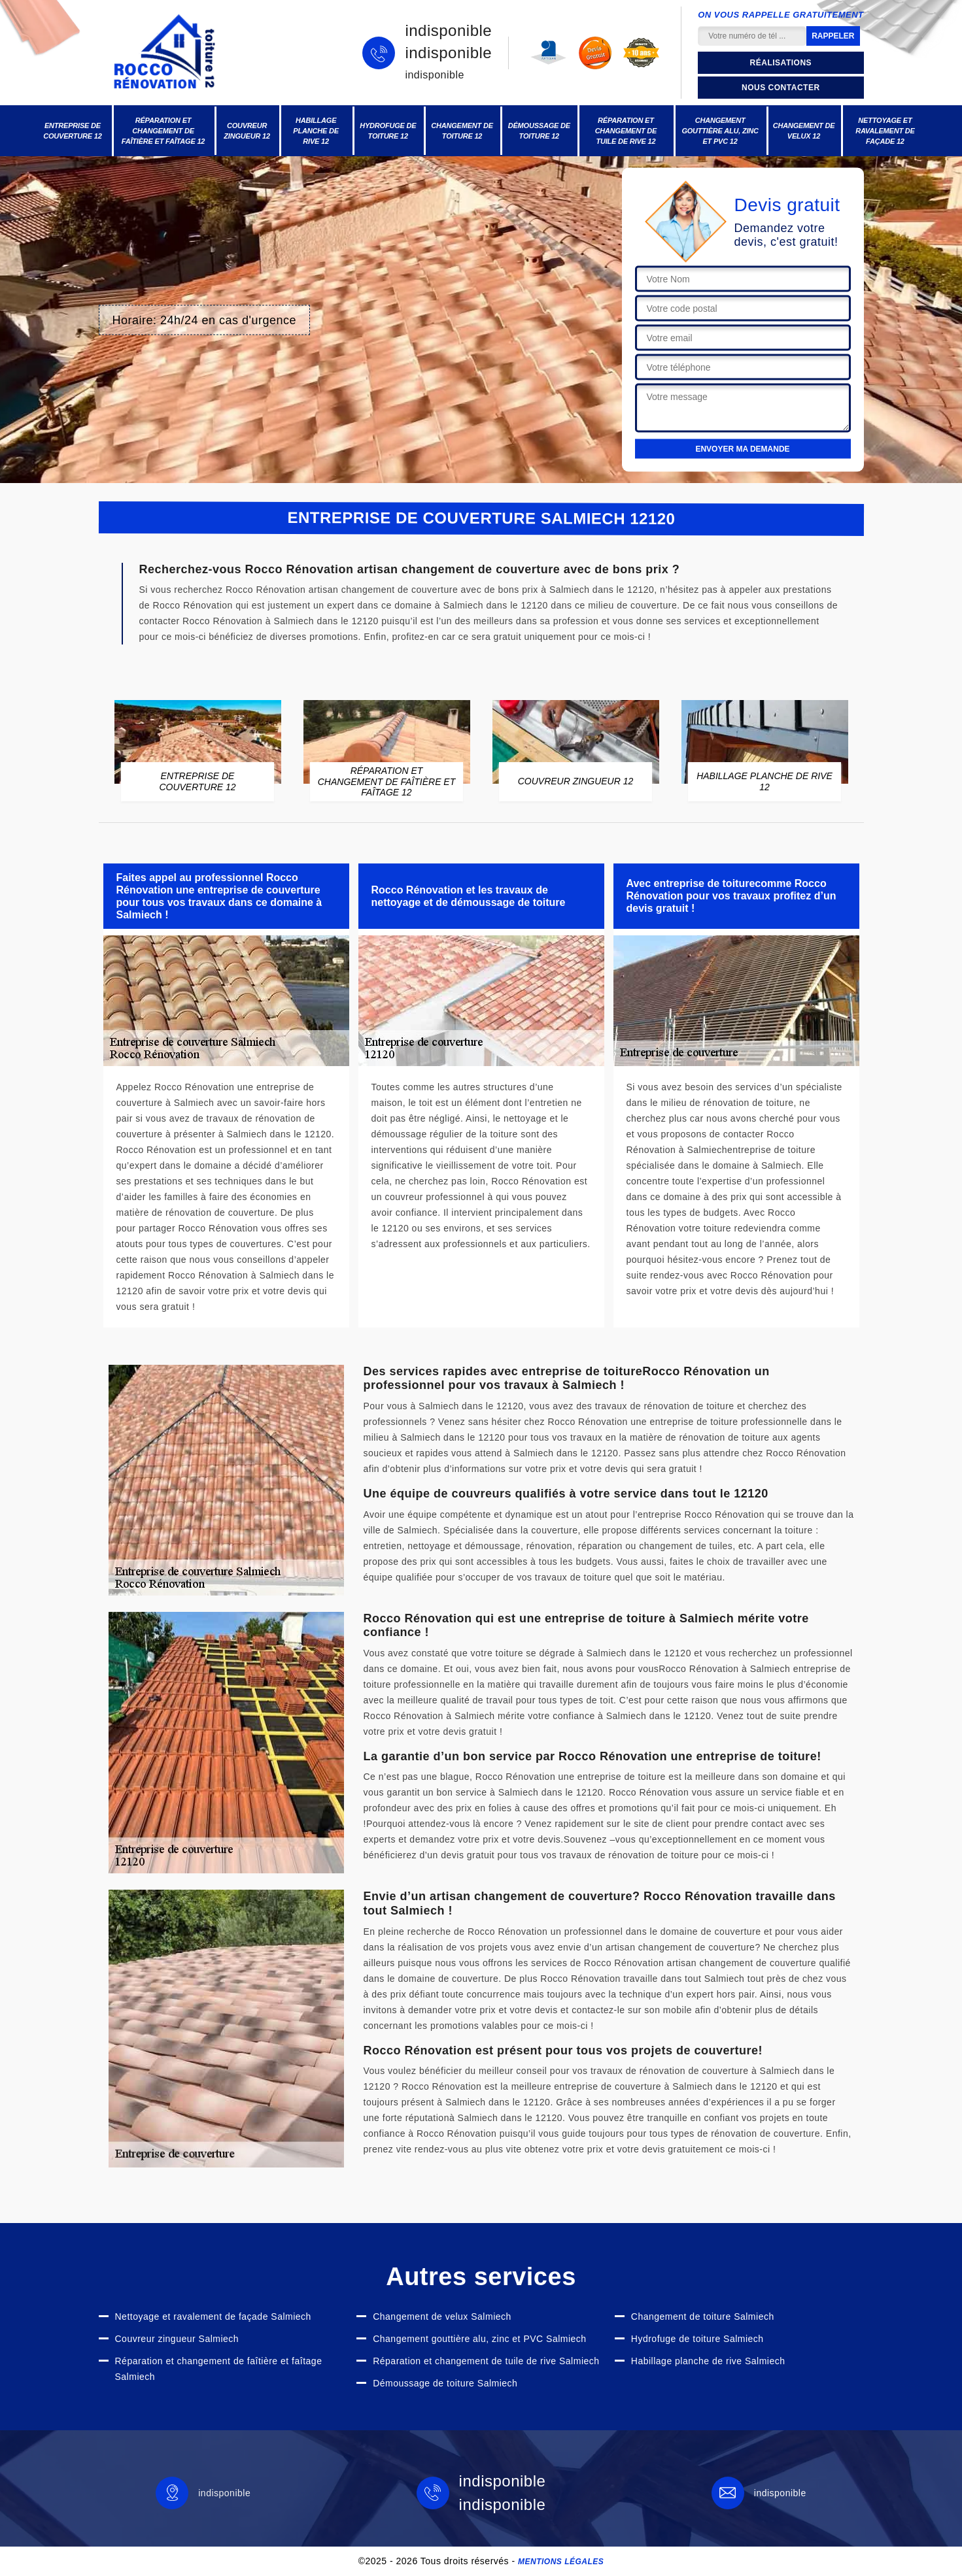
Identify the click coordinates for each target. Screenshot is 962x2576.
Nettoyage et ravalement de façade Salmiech (213, 2316)
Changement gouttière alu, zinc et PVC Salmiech (480, 2338)
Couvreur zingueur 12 (247, 131)
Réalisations (781, 62)
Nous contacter (780, 87)
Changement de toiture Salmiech (702, 2316)
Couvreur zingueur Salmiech (177, 2338)
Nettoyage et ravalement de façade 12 (885, 130)
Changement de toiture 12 (462, 131)
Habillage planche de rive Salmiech (708, 2361)
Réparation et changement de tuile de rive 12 (626, 130)
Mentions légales (561, 2561)
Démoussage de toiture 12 (539, 131)
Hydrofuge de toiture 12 (388, 131)
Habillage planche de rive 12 (316, 130)
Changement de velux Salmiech (442, 2316)
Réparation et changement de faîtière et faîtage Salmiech (218, 2369)
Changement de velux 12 (804, 131)
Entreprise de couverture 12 (72, 131)
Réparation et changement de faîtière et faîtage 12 (163, 130)
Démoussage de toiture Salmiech (445, 2383)
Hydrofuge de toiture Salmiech (697, 2338)
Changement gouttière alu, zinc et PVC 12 (719, 130)
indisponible (448, 31)
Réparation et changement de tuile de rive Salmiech (486, 2361)
